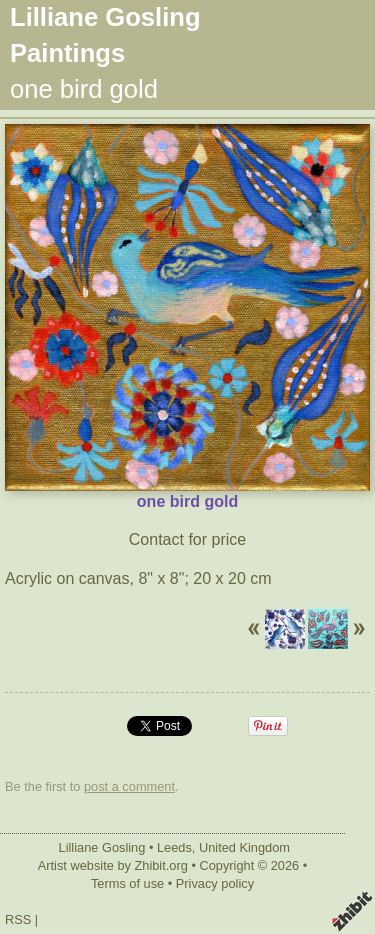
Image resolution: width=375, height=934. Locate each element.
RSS (18, 919)
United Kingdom (244, 847)
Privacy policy (215, 883)
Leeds (174, 847)
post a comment (129, 786)
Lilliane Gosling (102, 847)
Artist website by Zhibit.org (113, 865)
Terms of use (127, 883)
